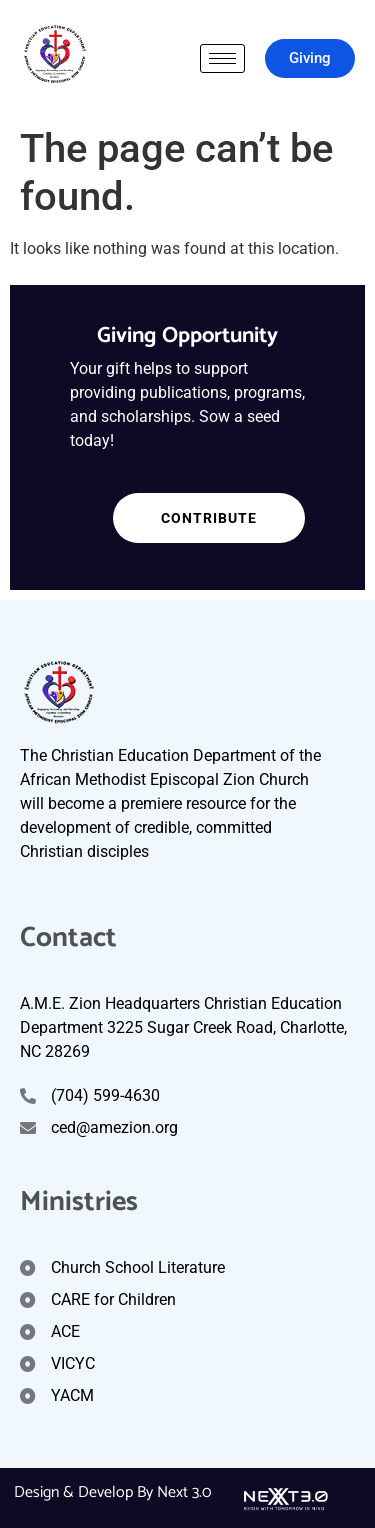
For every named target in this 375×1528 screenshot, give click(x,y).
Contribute (185, 518)
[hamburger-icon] (222, 58)
